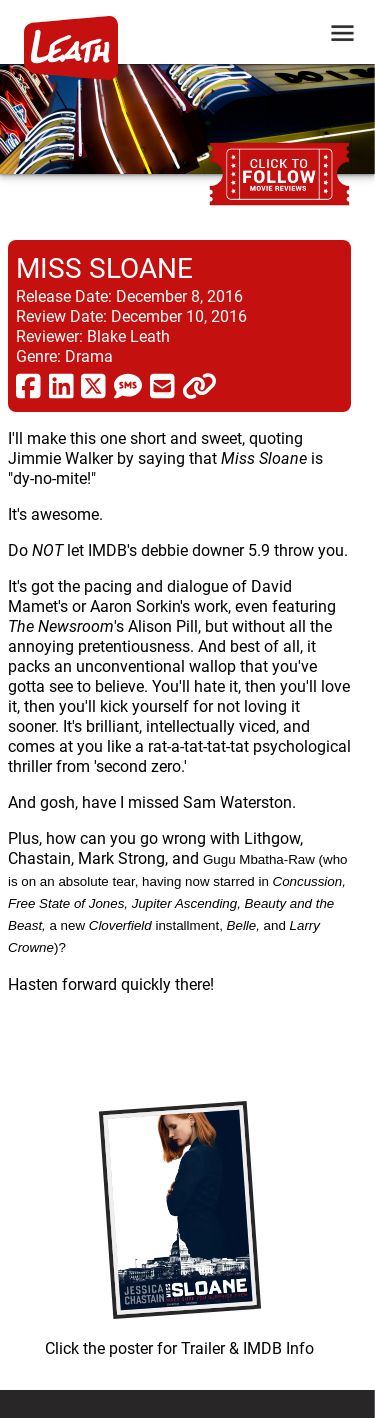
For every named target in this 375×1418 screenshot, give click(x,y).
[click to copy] (199, 385)
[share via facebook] (28, 385)
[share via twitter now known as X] (93, 385)
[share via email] (162, 385)
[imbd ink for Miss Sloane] (179, 1224)
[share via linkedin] (61, 385)
